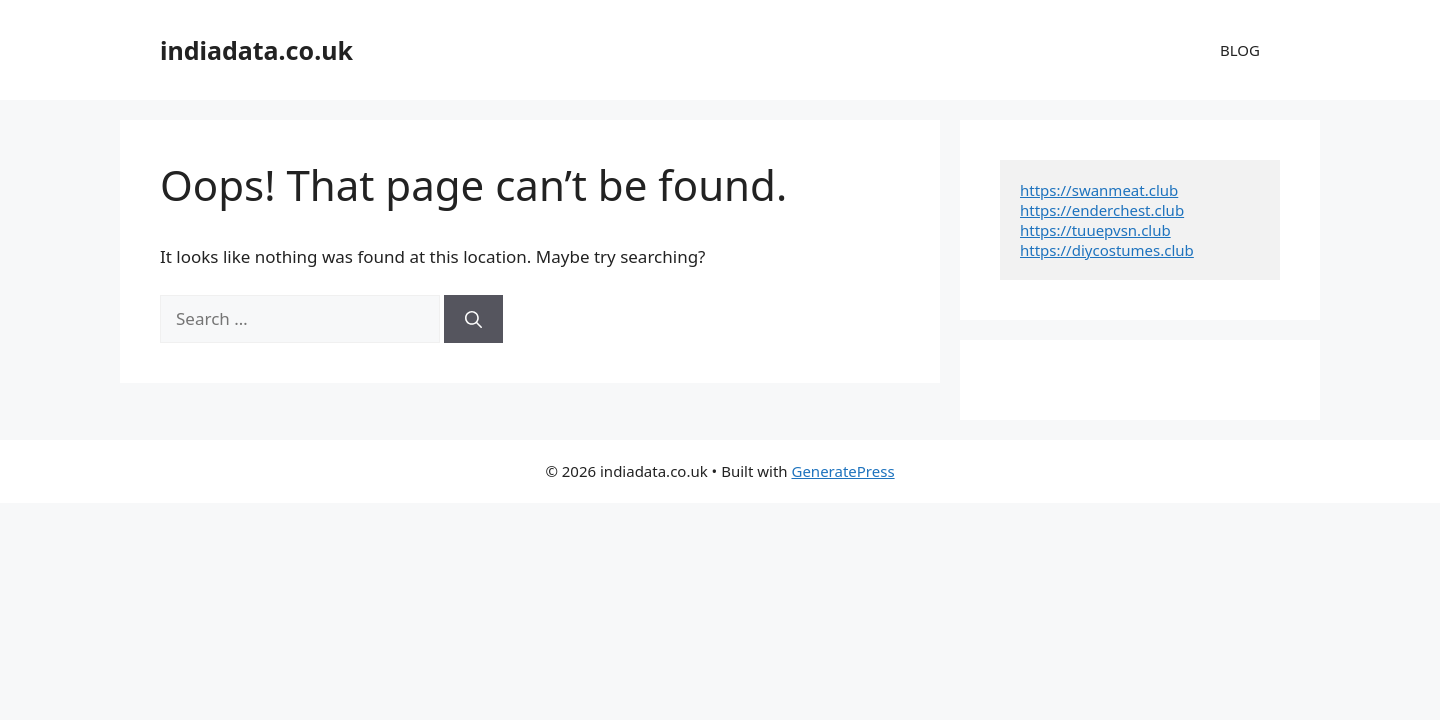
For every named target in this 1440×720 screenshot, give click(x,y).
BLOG (1240, 50)
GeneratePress (842, 471)
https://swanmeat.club (1099, 190)
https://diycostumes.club (1107, 250)
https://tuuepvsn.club (1095, 230)
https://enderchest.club (1102, 210)
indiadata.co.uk (256, 50)
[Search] (473, 319)
